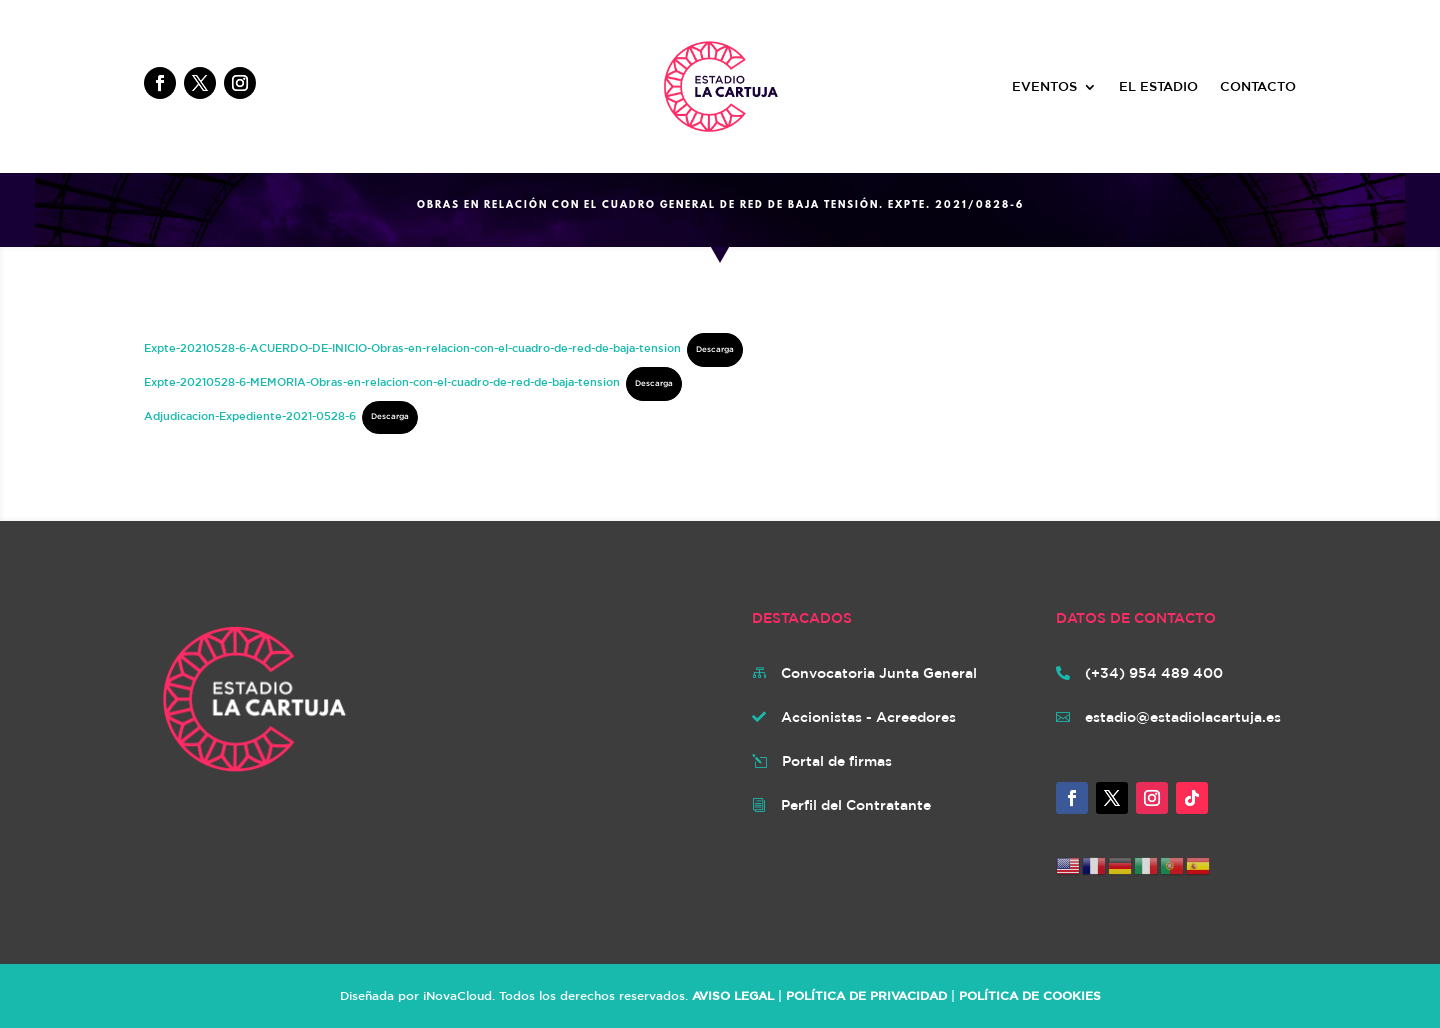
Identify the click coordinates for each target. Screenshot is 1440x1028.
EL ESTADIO (1158, 87)
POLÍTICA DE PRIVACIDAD (866, 995)
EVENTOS (1044, 87)
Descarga (715, 349)
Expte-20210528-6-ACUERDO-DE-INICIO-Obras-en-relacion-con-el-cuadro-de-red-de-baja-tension (412, 347)
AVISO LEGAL (733, 995)
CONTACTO (1258, 87)
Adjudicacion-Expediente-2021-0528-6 (250, 414)
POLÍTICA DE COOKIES (1030, 995)
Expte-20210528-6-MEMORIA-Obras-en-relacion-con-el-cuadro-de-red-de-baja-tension (382, 381)
